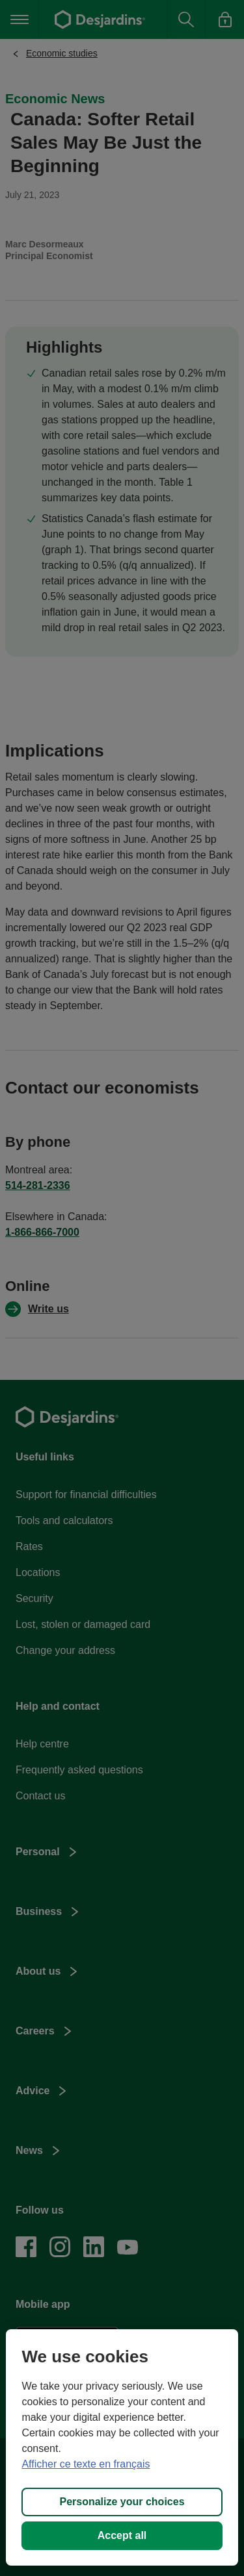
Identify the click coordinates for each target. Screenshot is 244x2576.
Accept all (122, 2535)
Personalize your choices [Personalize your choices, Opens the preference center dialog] (121, 2501)
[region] (121, 2447)
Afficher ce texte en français (85, 2464)
